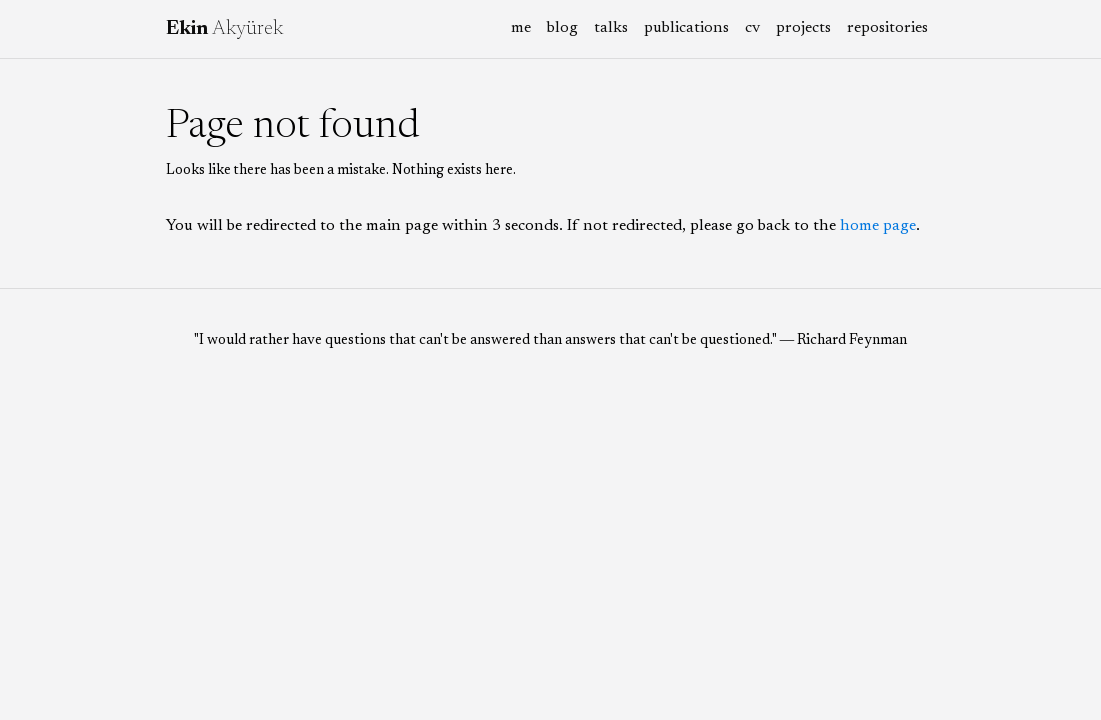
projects (803, 28)
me (521, 28)
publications (686, 28)
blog (562, 28)
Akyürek (224, 29)
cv (752, 28)
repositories (887, 28)
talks (611, 28)
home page (878, 226)
